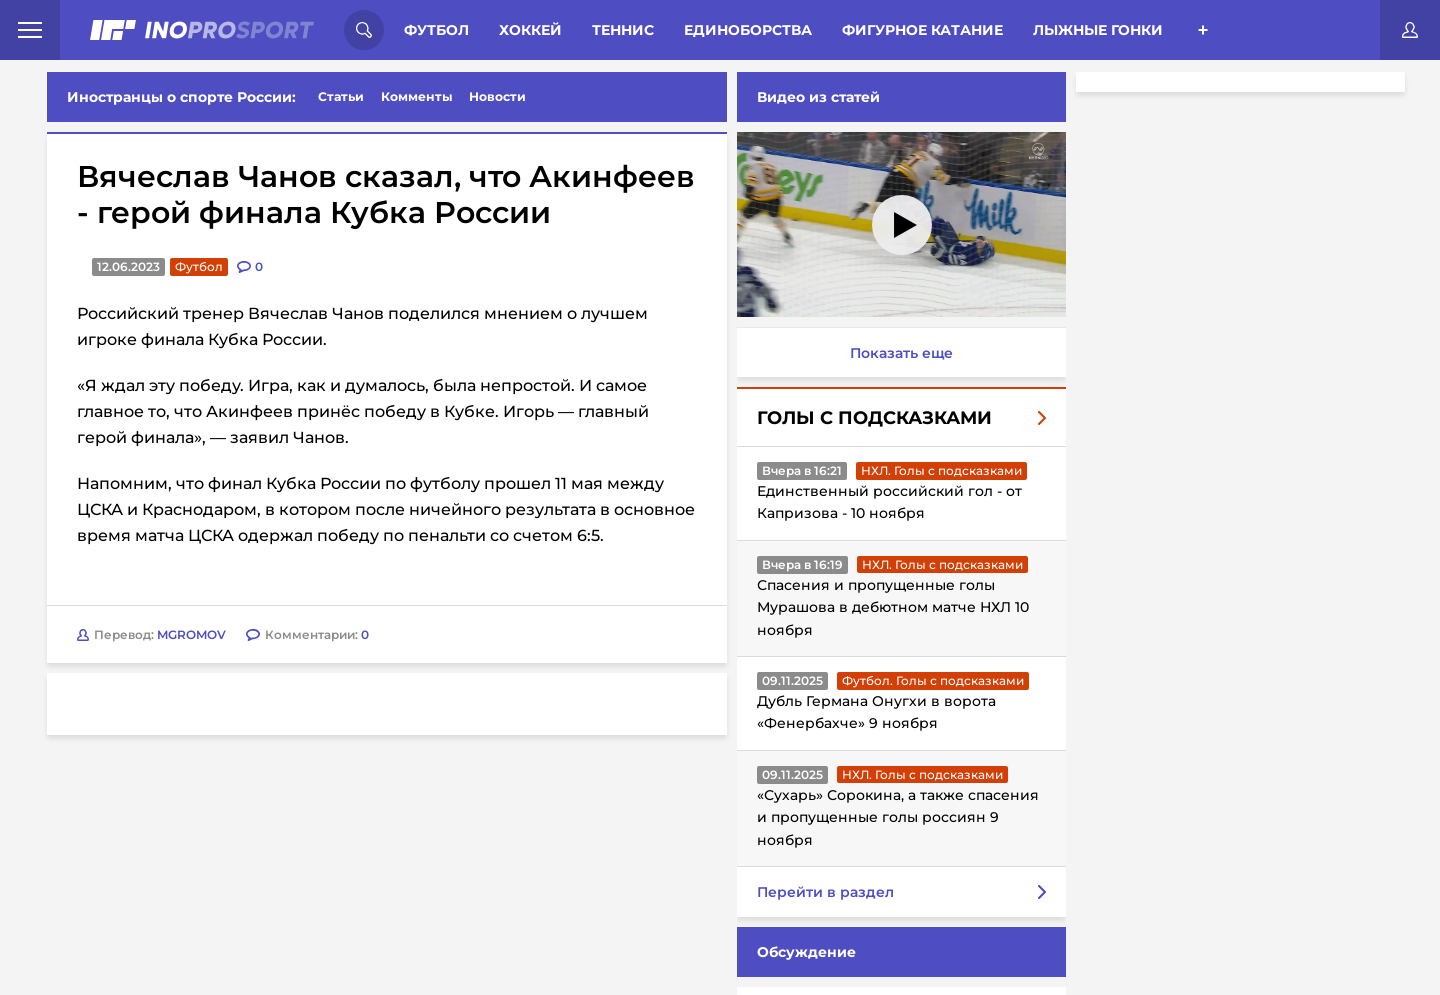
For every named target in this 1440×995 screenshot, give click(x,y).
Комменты (417, 96)
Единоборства (748, 30)
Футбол (436, 30)
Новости (497, 96)
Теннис (623, 30)
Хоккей (530, 30)
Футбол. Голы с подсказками (929, 680)
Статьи (341, 96)
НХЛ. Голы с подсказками (937, 470)
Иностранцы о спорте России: (181, 97)
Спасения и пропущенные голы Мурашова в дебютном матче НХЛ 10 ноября (889, 607)
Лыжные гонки (1098, 30)
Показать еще (897, 353)
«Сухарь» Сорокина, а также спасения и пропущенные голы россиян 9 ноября (894, 817)
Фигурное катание (922, 30)
